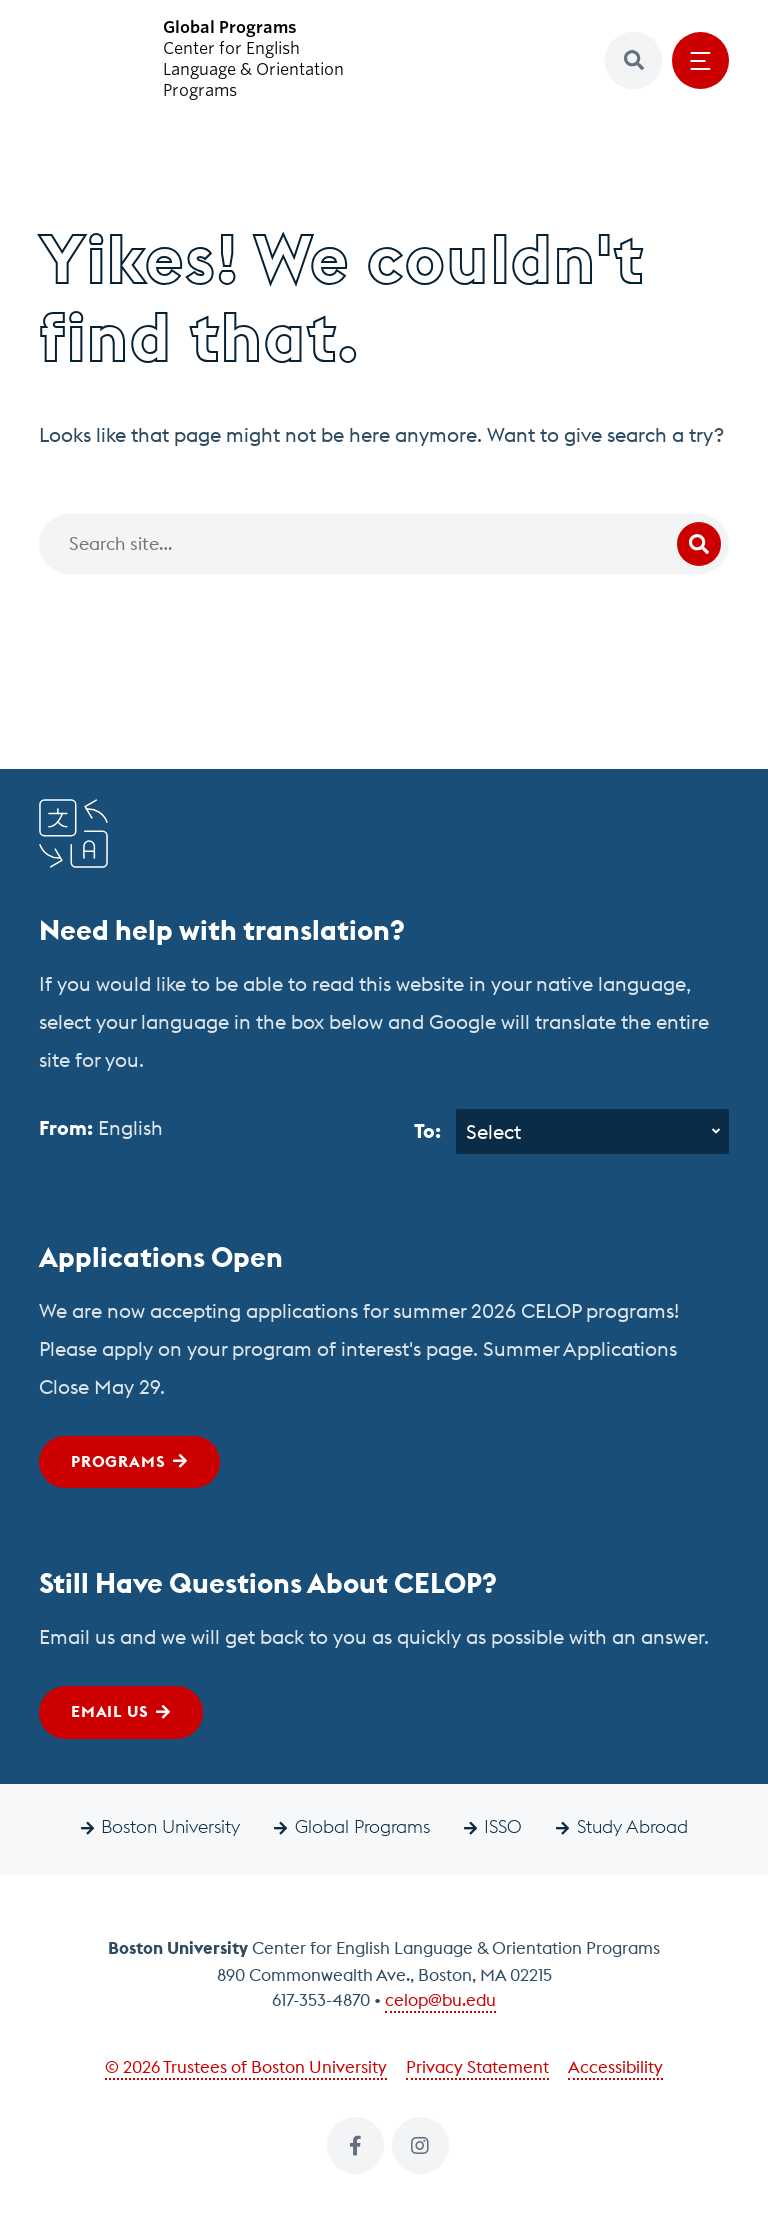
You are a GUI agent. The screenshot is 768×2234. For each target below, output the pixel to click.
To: (427, 1130)
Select (493, 1131)
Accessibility (615, 2067)
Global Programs (362, 1826)
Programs (118, 1461)
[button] (633, 60)
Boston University (170, 1826)
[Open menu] (700, 60)
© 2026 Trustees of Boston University (246, 2067)
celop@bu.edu (440, 2000)
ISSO (503, 1826)
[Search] (384, 544)
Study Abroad (632, 1826)
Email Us (109, 1711)
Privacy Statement (477, 2067)
